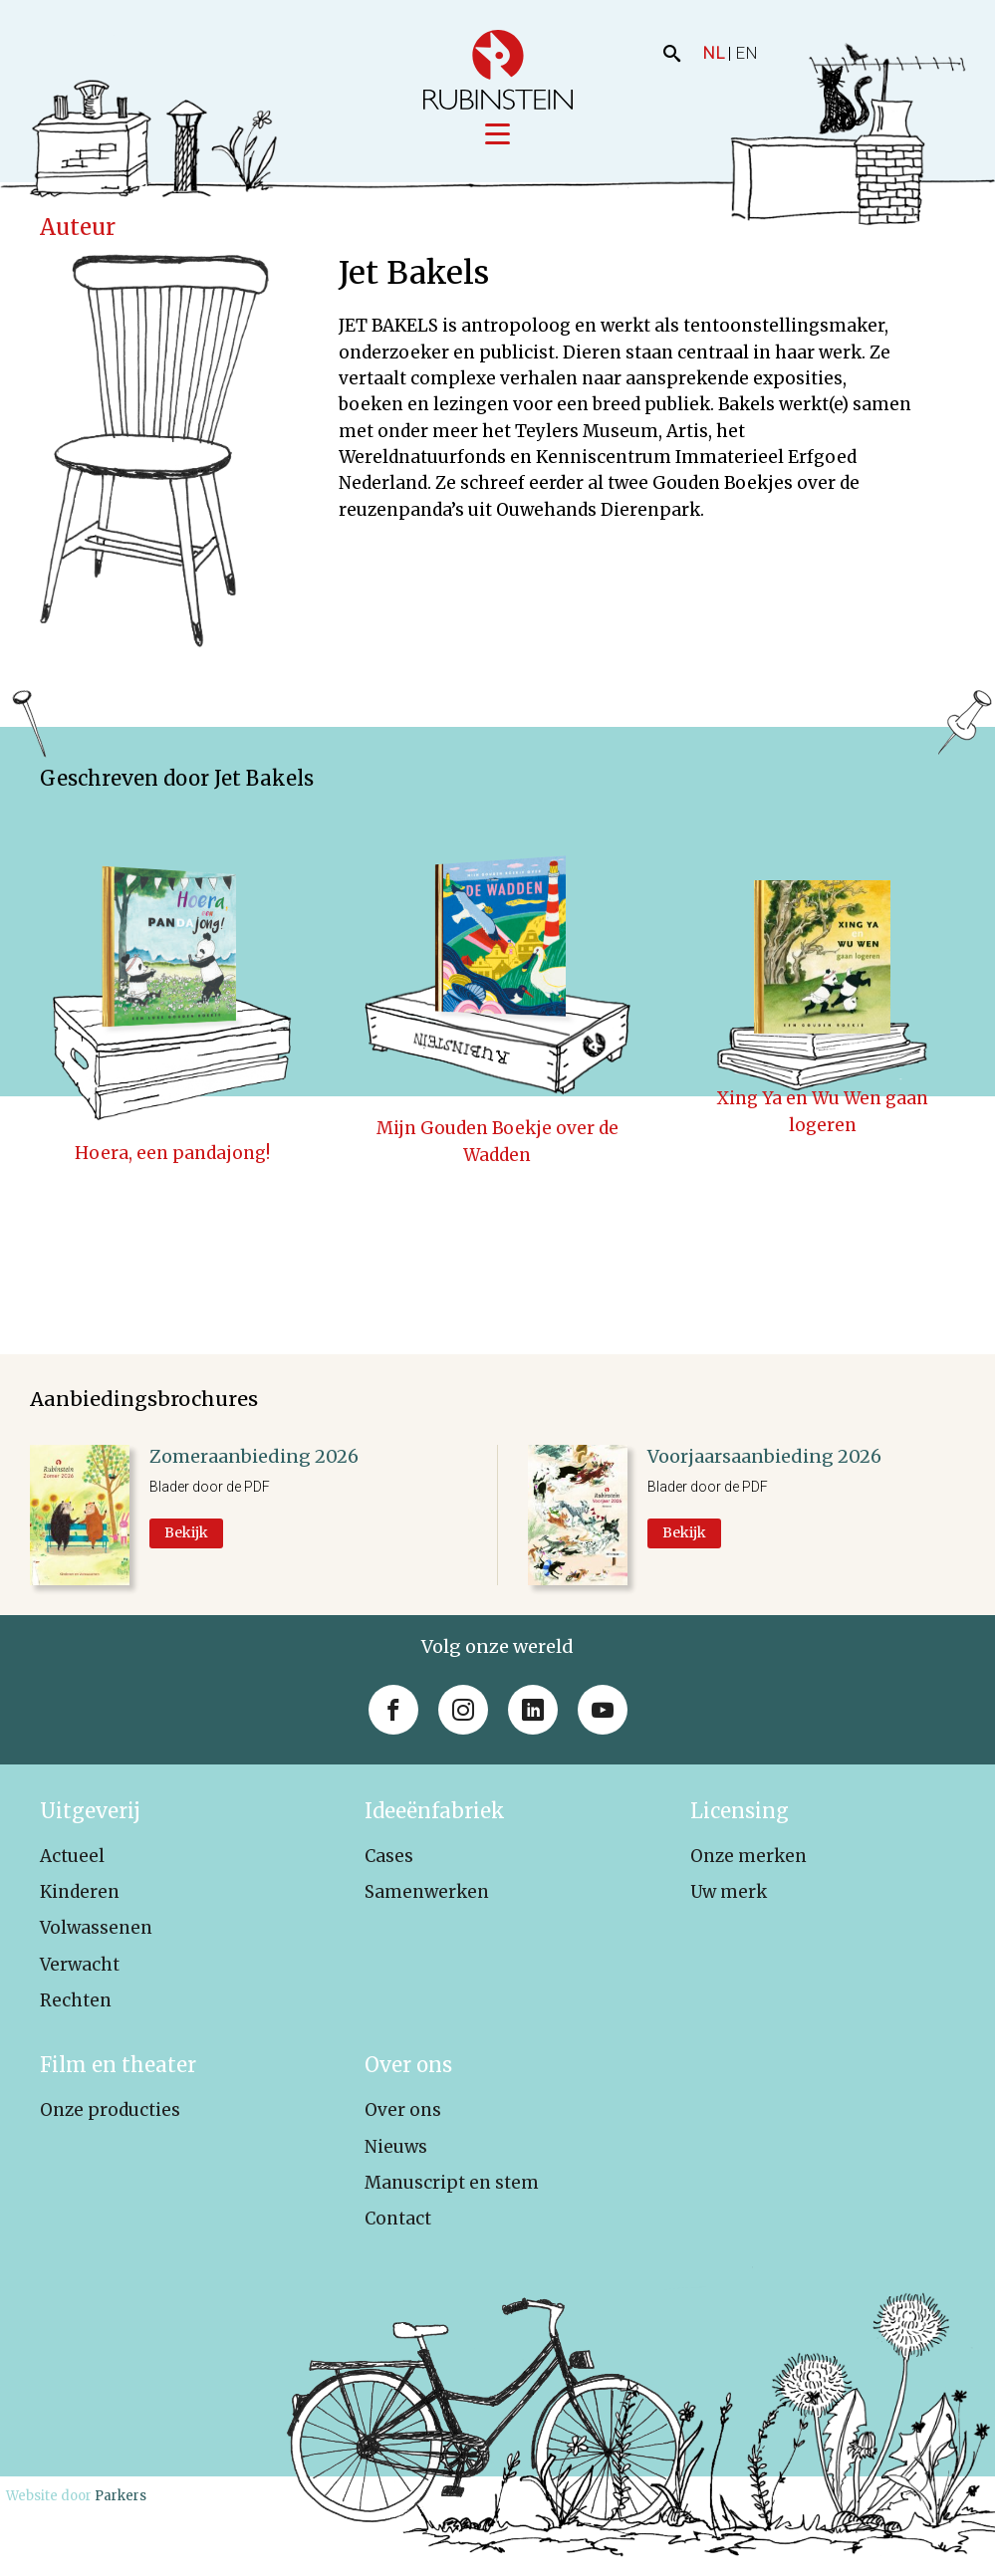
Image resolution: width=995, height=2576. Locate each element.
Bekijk (186, 1532)
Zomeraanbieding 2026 (254, 1456)
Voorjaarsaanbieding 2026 (764, 1456)
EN (746, 53)
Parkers (120, 2495)
